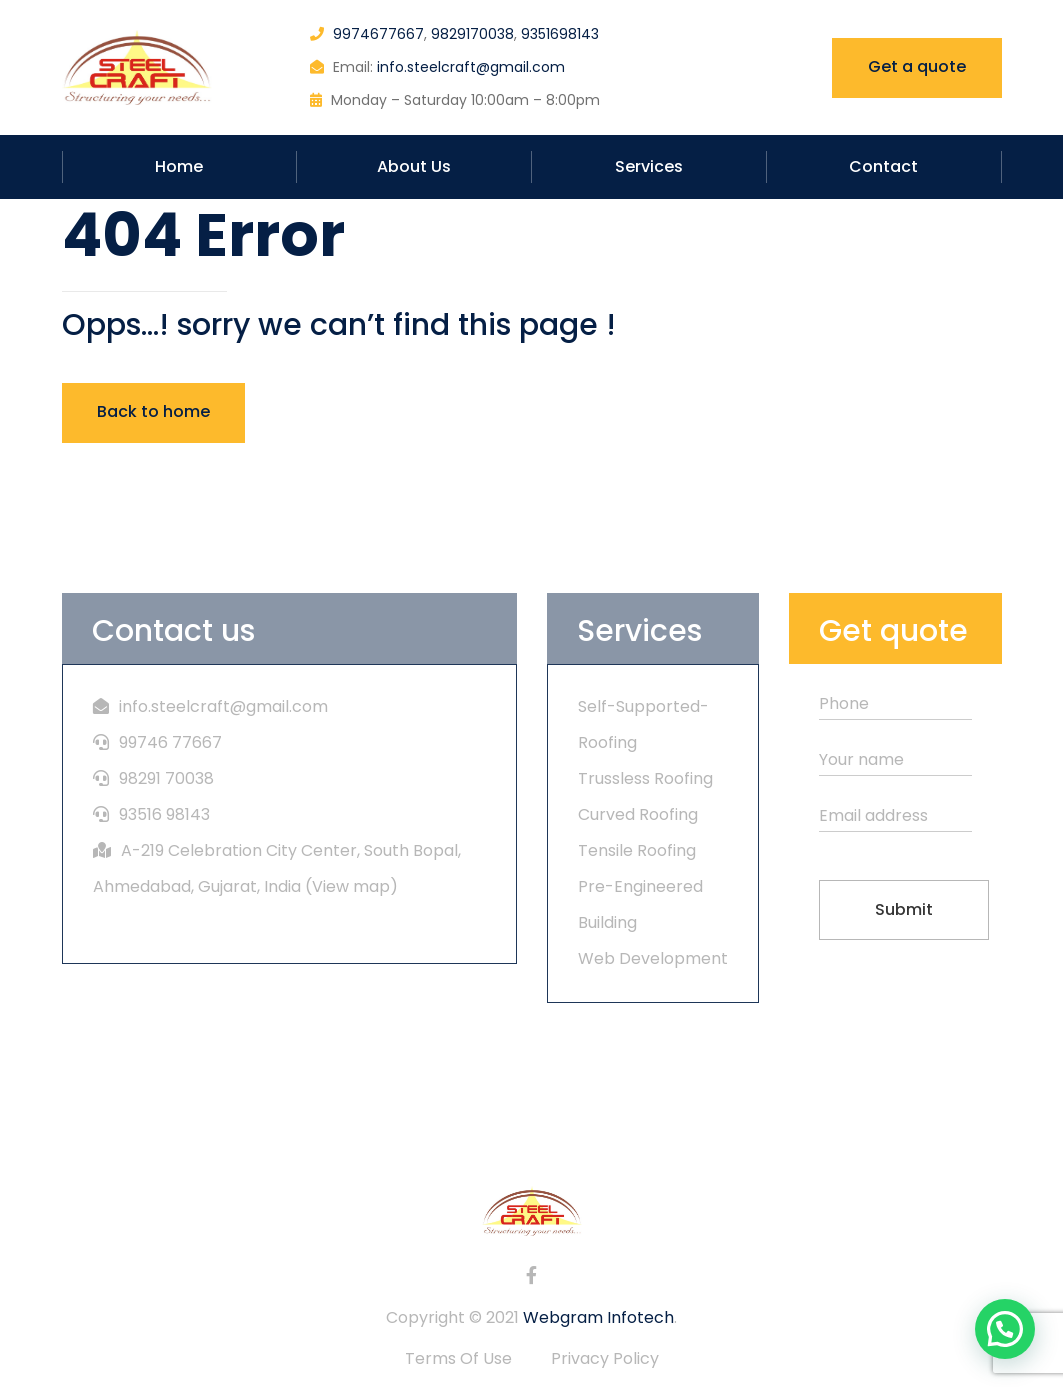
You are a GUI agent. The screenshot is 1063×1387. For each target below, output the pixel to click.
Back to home (153, 411)
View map (351, 886)
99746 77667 (170, 742)
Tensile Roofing (637, 850)
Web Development (653, 958)
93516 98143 (164, 814)
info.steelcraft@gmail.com (471, 67)
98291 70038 (166, 778)
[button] (1005, 1329)
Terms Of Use (458, 1358)
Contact (883, 166)
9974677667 (378, 34)
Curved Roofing (638, 814)
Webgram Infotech (598, 1317)
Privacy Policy (605, 1358)
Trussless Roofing (645, 778)
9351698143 (560, 34)
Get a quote (917, 66)
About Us (414, 166)
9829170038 (472, 34)
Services (649, 166)
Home (179, 166)
